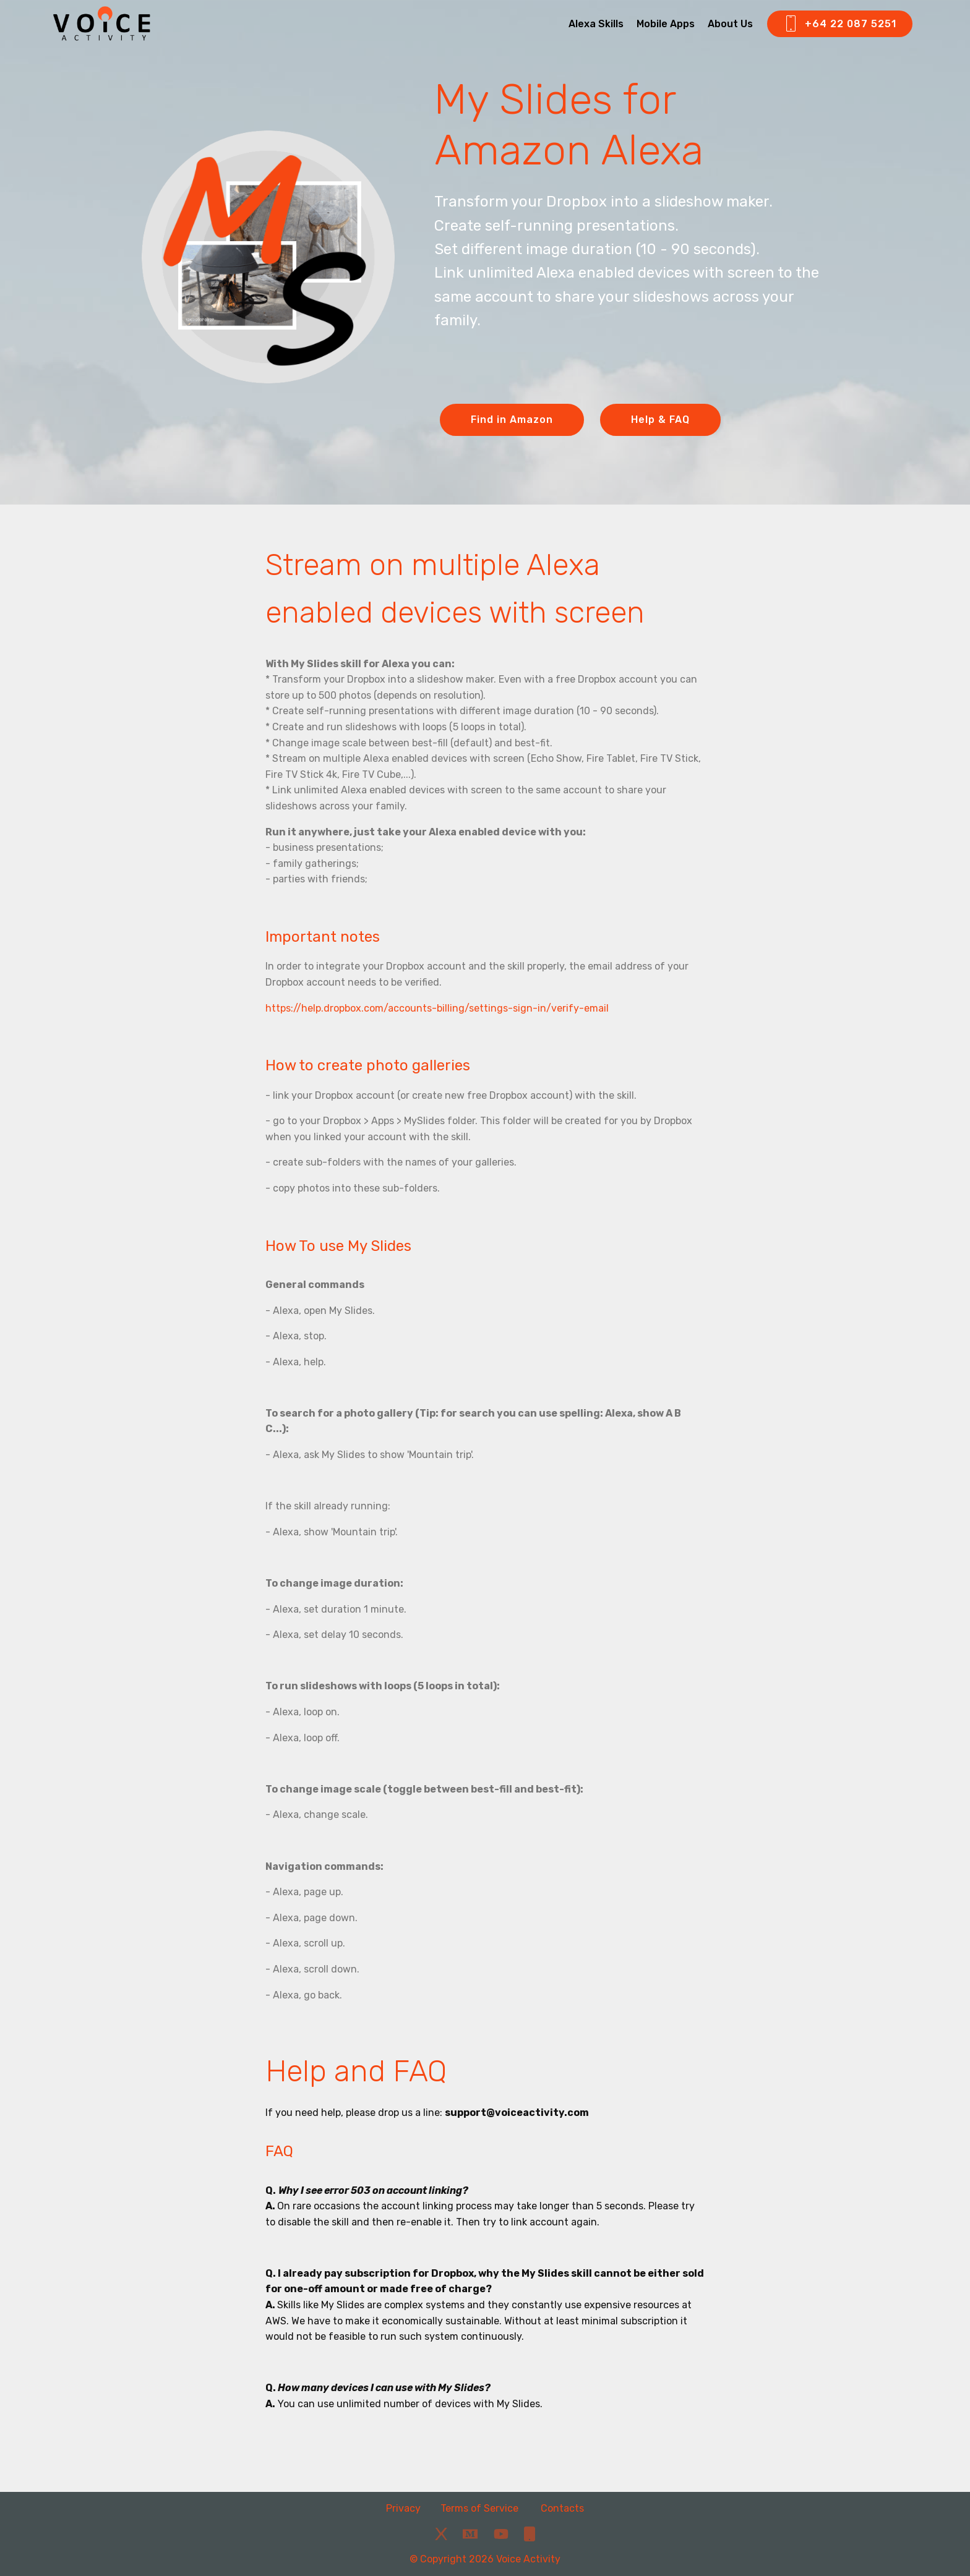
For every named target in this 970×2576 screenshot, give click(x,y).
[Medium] (470, 2533)
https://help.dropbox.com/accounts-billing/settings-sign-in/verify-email (437, 1008)
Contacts (562, 2508)
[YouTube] (501, 2533)
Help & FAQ (660, 419)
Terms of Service (480, 2508)
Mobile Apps (666, 24)
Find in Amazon (512, 419)
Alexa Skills (596, 24)
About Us (730, 24)
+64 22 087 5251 (839, 24)
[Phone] (529, 2533)
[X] (441, 2533)
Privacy (403, 2508)
